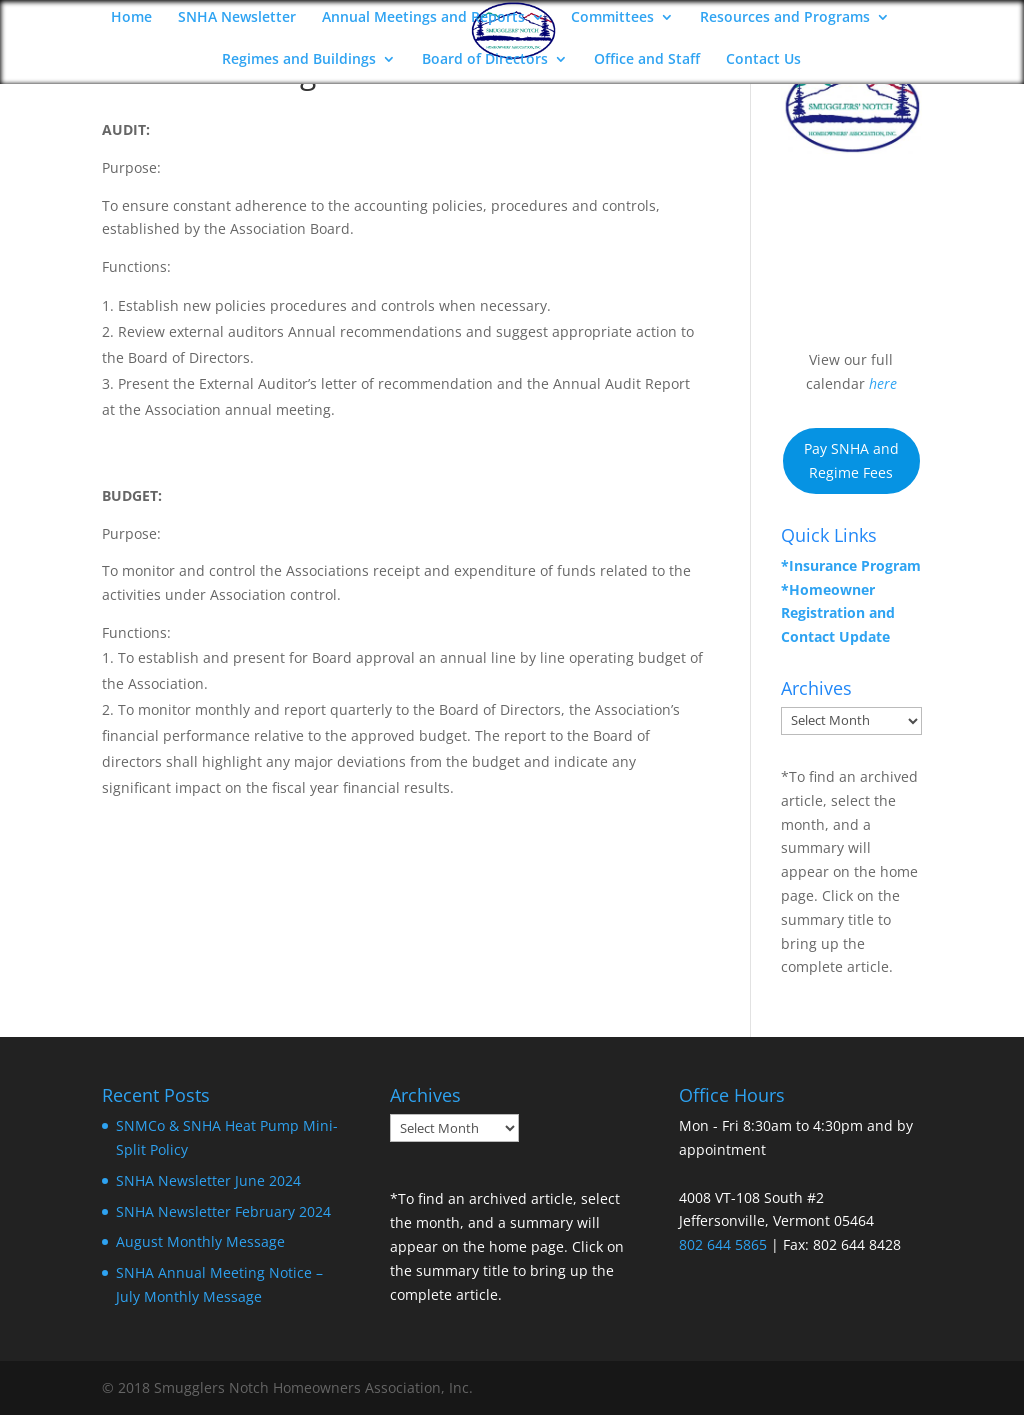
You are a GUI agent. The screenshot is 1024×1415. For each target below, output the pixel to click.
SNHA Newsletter (237, 18)
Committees (612, 18)
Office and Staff (647, 60)
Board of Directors (485, 60)
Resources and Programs (785, 18)
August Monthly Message (200, 1241)
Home (131, 18)
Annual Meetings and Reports (423, 18)
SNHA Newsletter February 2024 (223, 1211)
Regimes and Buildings (299, 60)
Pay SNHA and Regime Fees (851, 460)
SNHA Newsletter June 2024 (208, 1180)
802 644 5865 (723, 1244)
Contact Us (763, 60)
